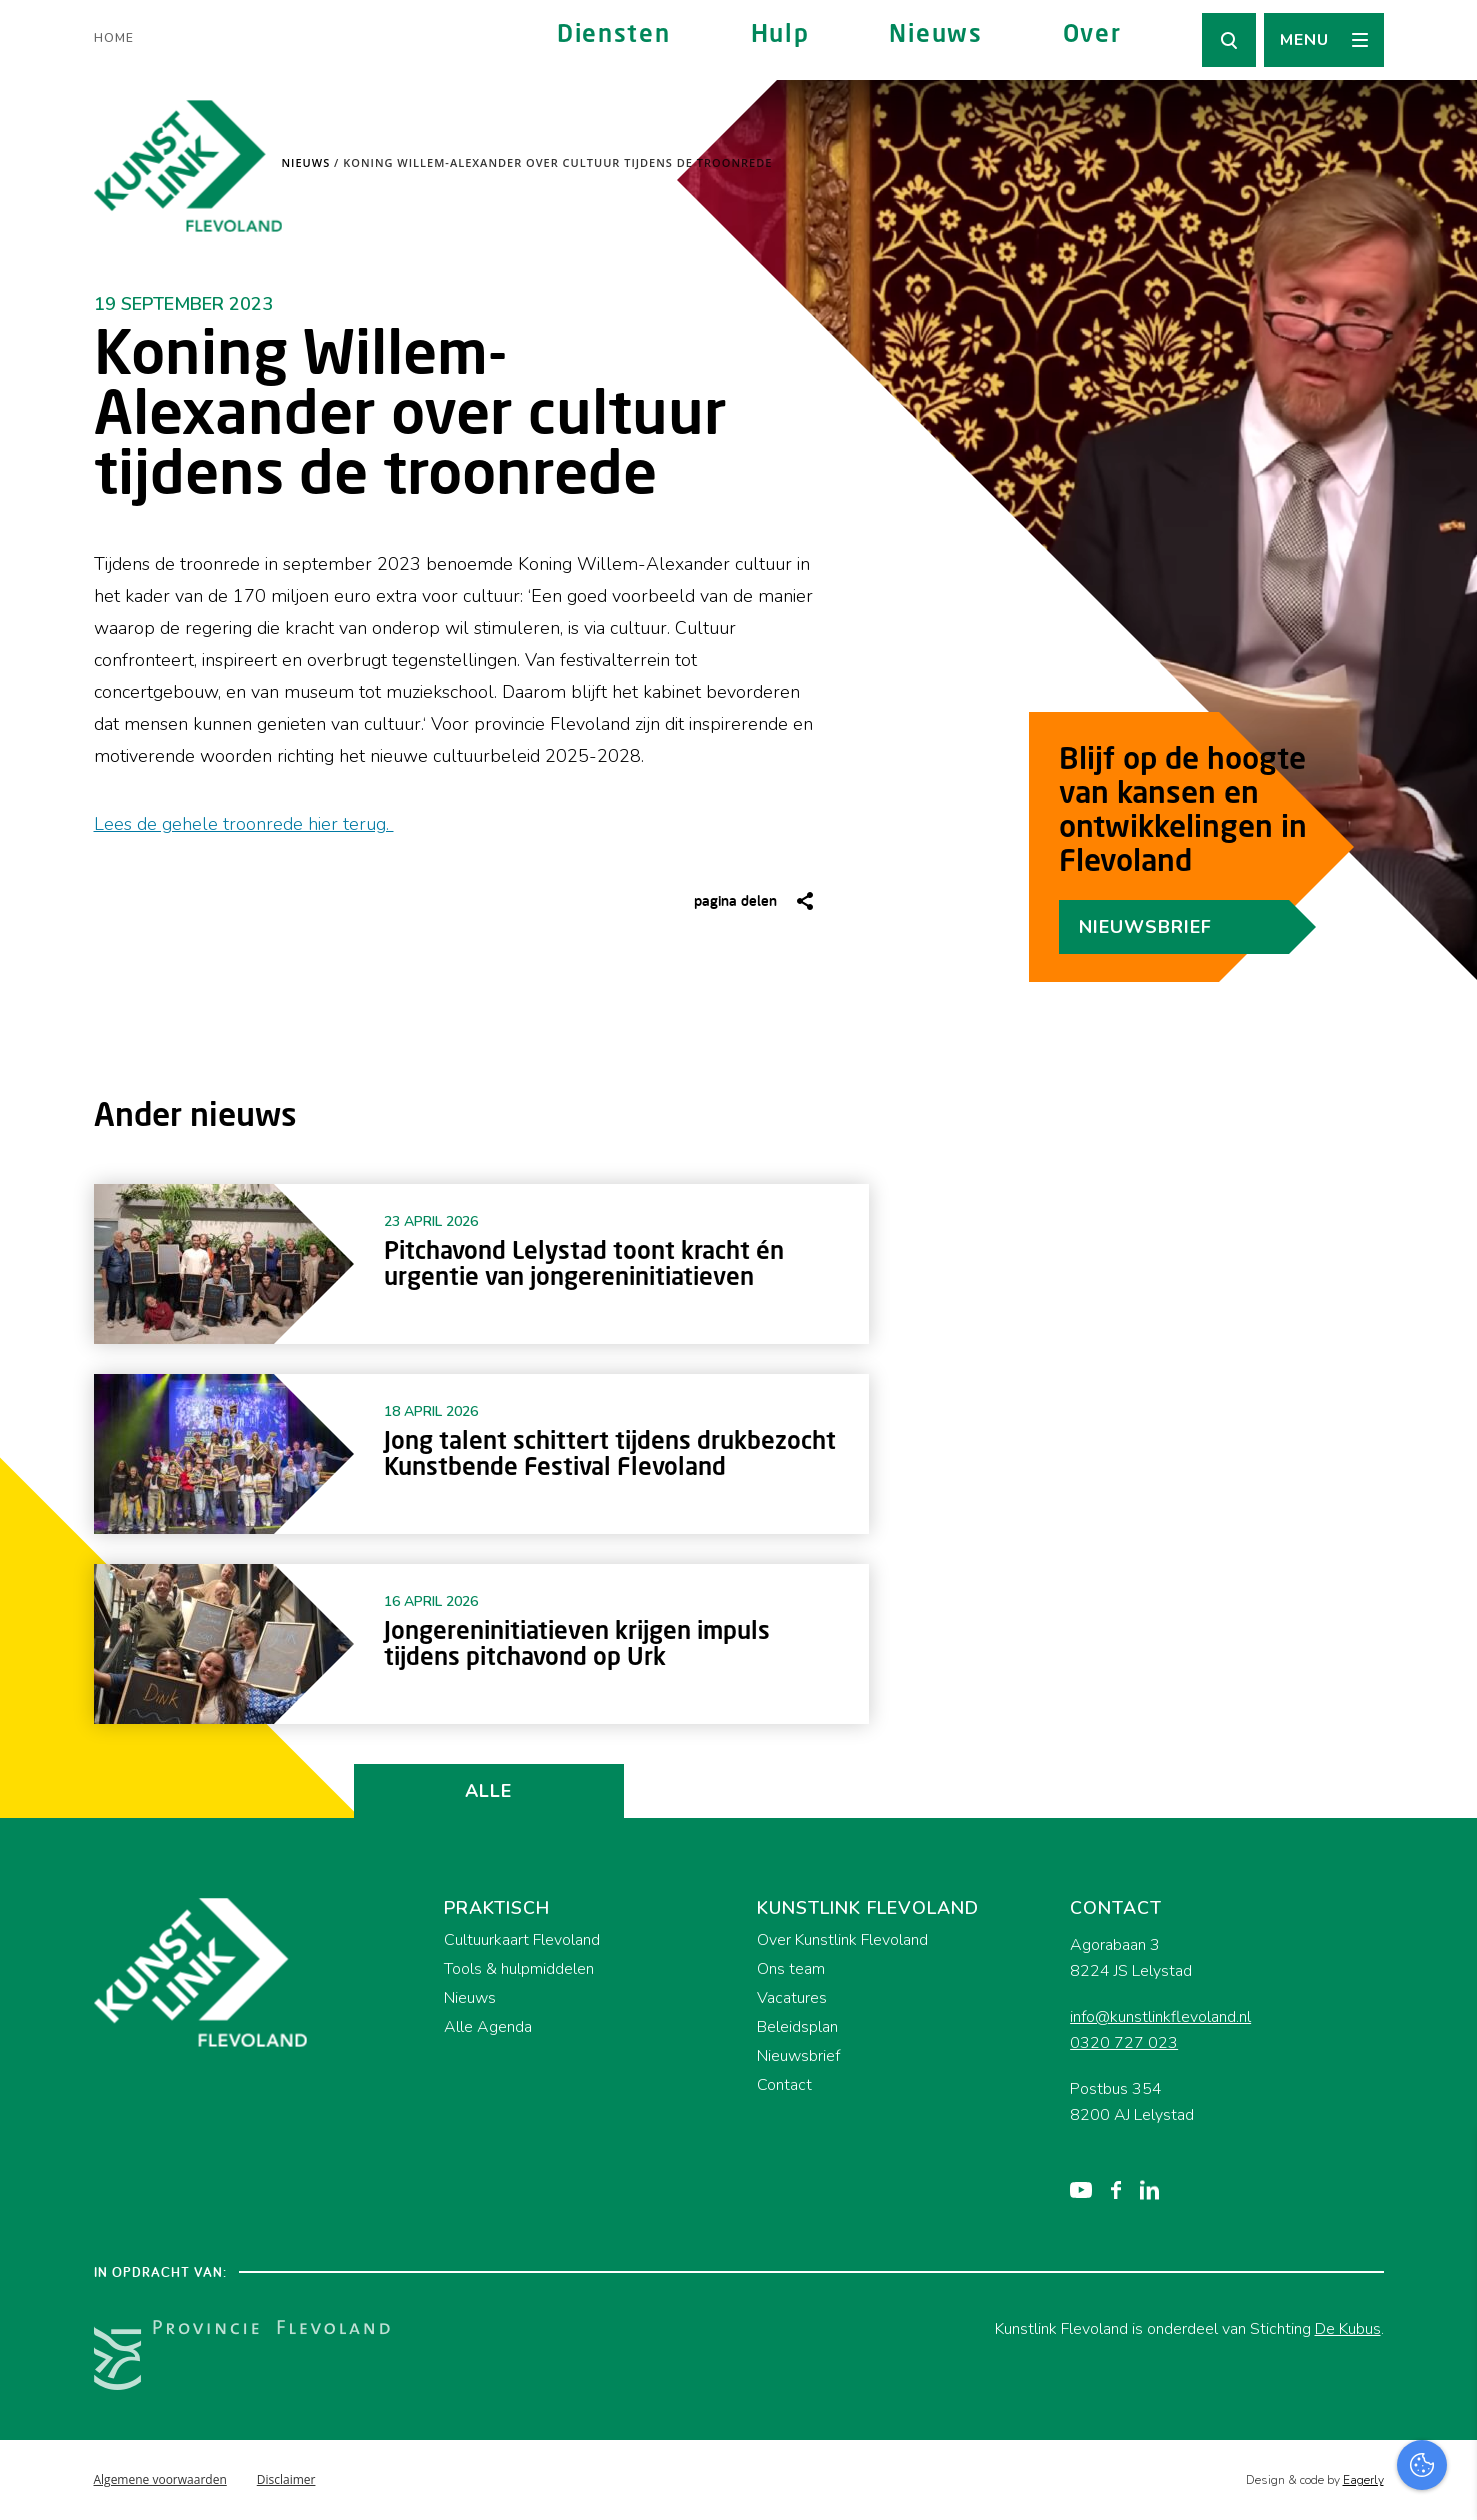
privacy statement (1378, 2224)
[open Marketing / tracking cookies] (1445, 2352)
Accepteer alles (1307, 2424)
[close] (1446, 2167)
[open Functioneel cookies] (1445, 2292)
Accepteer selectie (1307, 2482)
